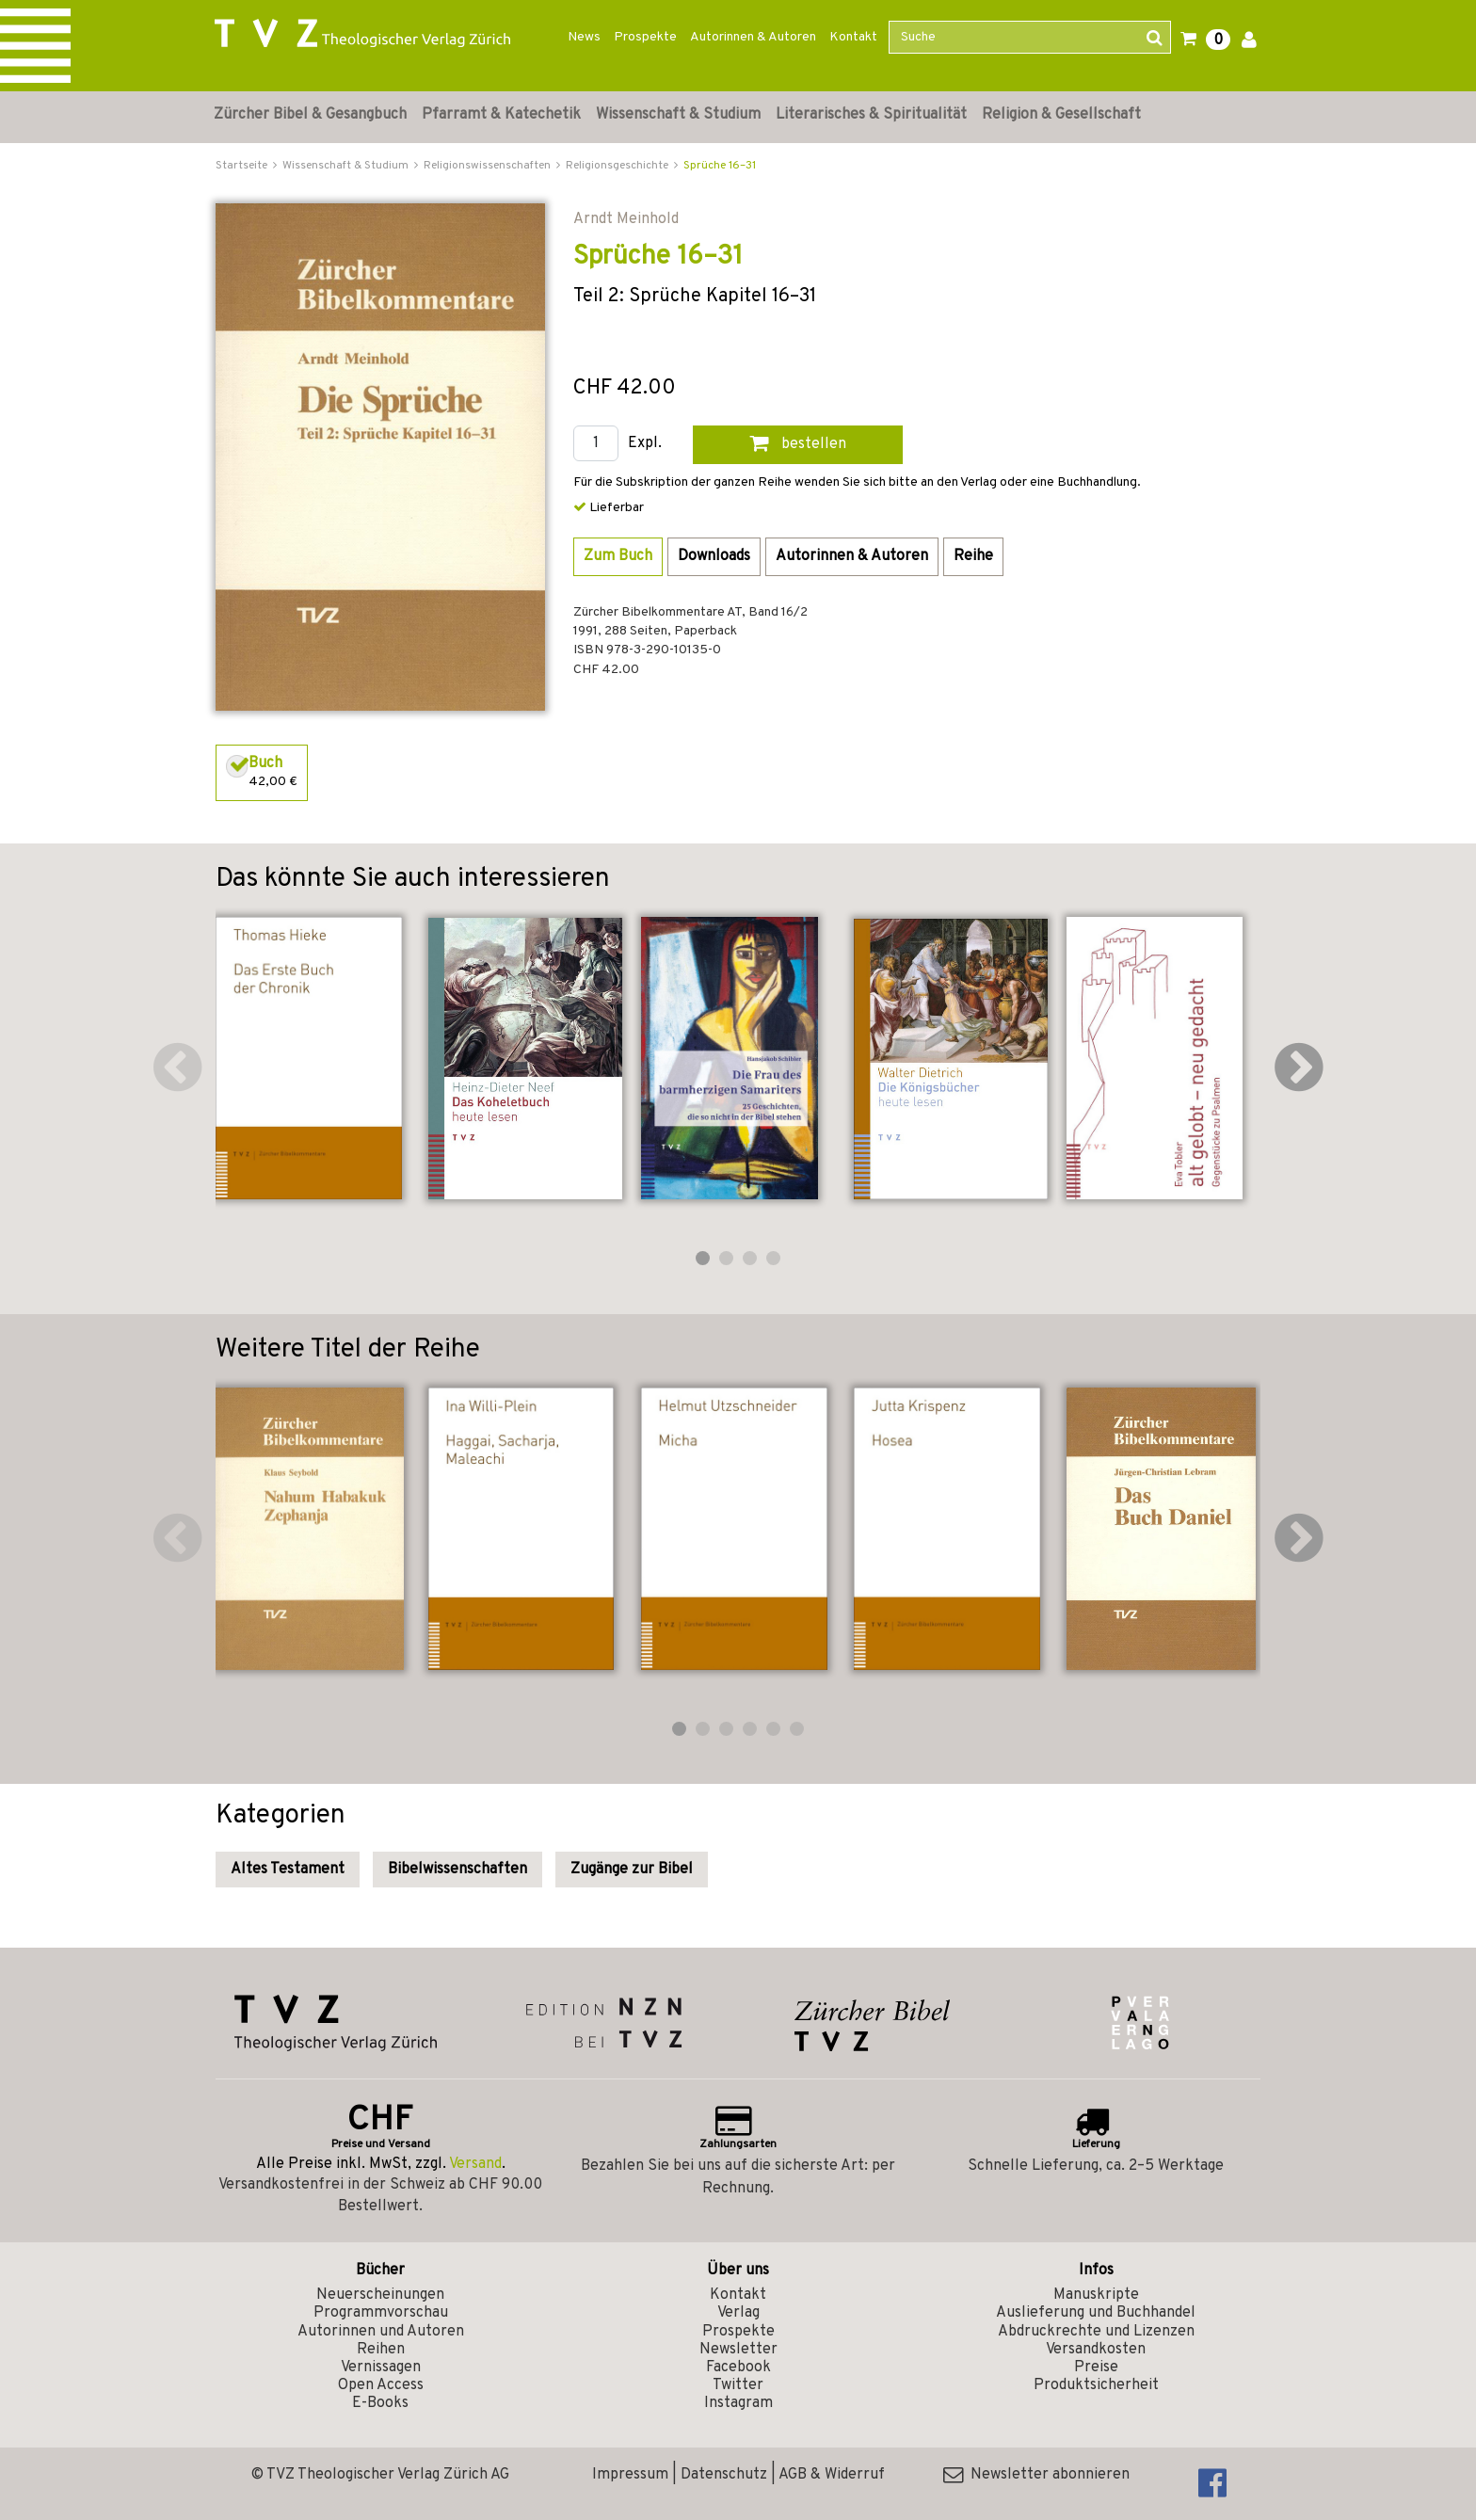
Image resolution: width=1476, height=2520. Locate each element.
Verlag (738, 2312)
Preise (1096, 2367)
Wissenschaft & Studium (678, 114)
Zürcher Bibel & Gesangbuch (310, 114)
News (584, 37)
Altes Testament (288, 1869)
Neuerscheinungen (380, 2295)
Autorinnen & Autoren (753, 37)
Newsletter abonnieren (1036, 2474)
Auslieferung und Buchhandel (1095, 2312)
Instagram (738, 2403)
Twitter (738, 2385)
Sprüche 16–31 (719, 165)
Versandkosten (1096, 2349)
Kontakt (853, 37)
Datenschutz (724, 2474)
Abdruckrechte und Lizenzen (1096, 2331)
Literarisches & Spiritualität (871, 114)
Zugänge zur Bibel (631, 1869)
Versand (475, 2164)
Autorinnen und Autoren (380, 2331)
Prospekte (645, 37)
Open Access (381, 2385)
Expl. (645, 444)
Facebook (738, 2367)
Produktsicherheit (1096, 2385)
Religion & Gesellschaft (1061, 114)
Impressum (630, 2474)
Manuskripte (1096, 2295)
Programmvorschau (380, 2312)
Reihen (381, 2349)
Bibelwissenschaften (457, 1869)
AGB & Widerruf (831, 2474)
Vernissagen (381, 2367)
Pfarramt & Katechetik (501, 114)
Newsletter (738, 2349)
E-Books (380, 2403)
